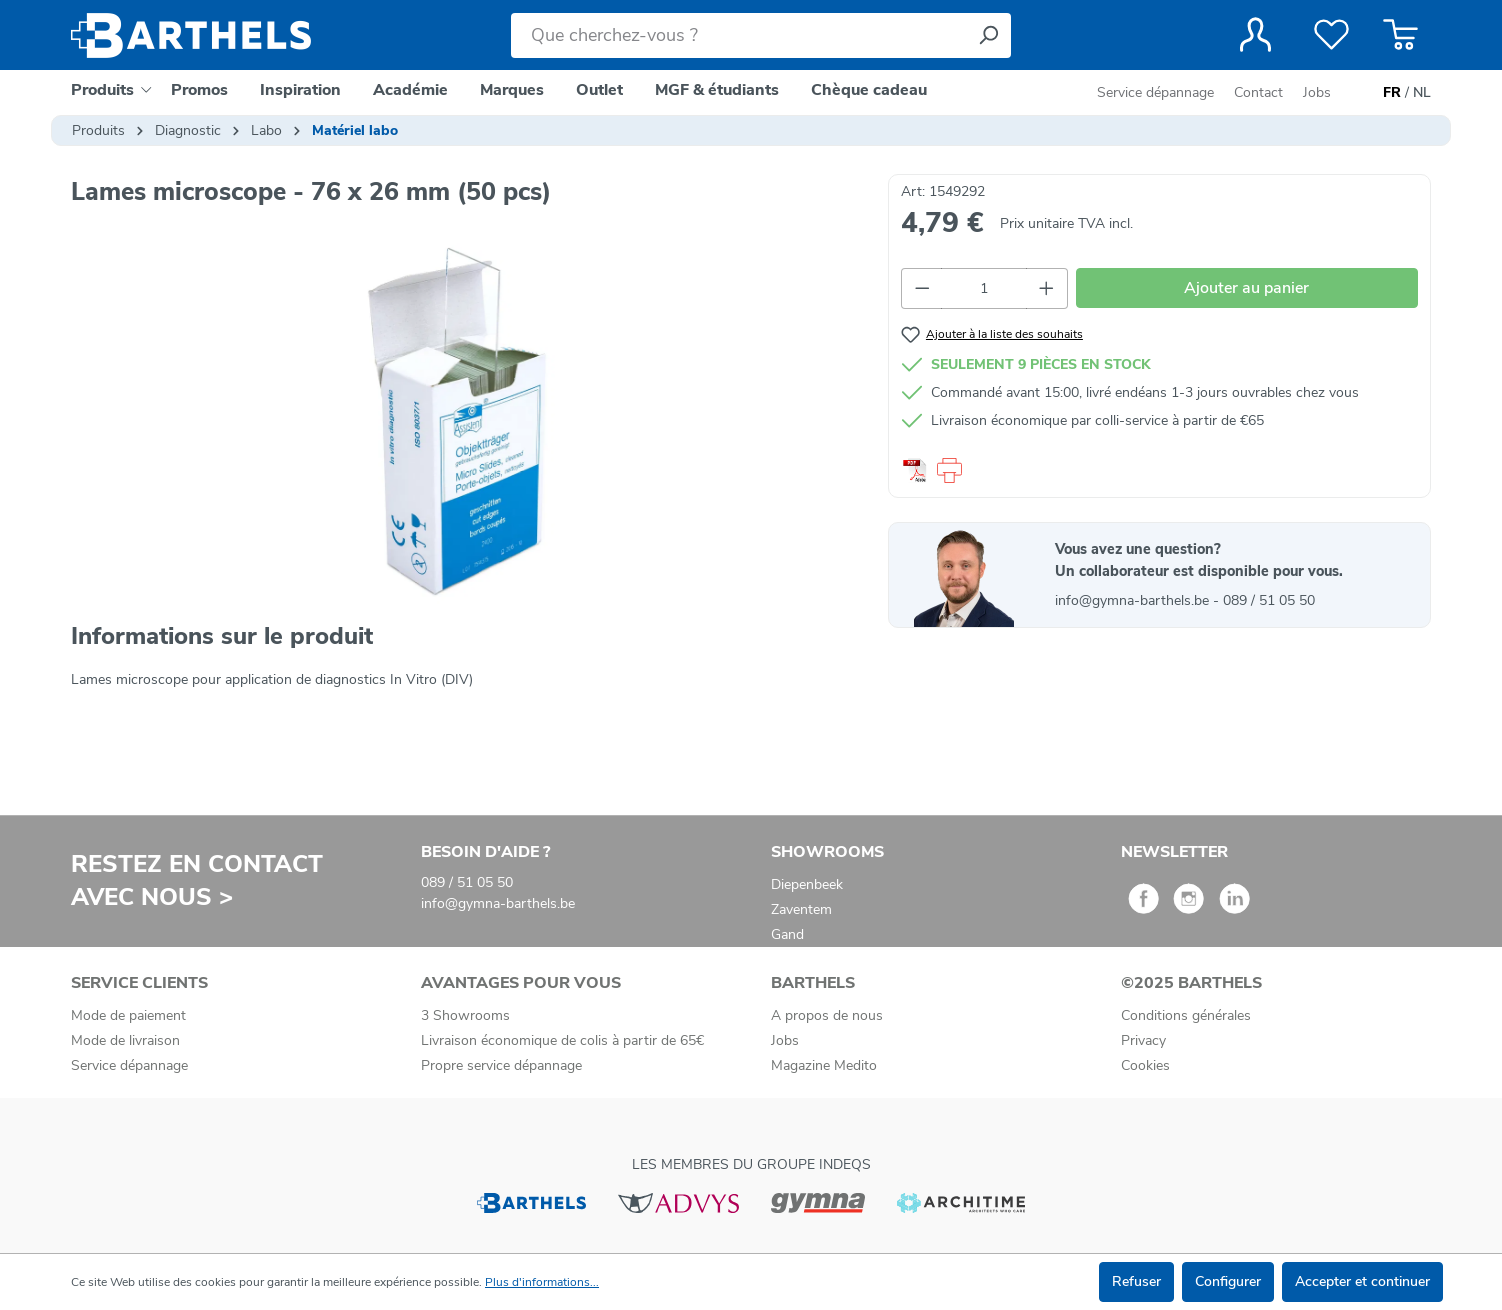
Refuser (1136, 1281)
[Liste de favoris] (1331, 35)
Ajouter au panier (1246, 288)
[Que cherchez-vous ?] (738, 35)
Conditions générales (1186, 1015)
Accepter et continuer (1362, 1281)
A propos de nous (827, 1015)
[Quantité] (984, 288)
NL (1422, 93)
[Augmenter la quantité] (1047, 288)
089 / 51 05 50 (1269, 600)
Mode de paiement (128, 1015)
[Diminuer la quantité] (922, 288)
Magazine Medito (824, 1065)
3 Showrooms (465, 1015)
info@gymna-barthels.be (1134, 600)
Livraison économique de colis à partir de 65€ (562, 1040)
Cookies (1145, 1065)
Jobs (1317, 92)
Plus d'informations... (542, 1282)
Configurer (1228, 1281)
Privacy (1143, 1040)
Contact (1258, 92)
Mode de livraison (125, 1040)
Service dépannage (1157, 92)
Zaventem (801, 909)
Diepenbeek (807, 884)
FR (1392, 93)
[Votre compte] (1255, 35)
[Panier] (1400, 35)
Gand (787, 934)
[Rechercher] (988, 35)
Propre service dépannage (501, 1065)
